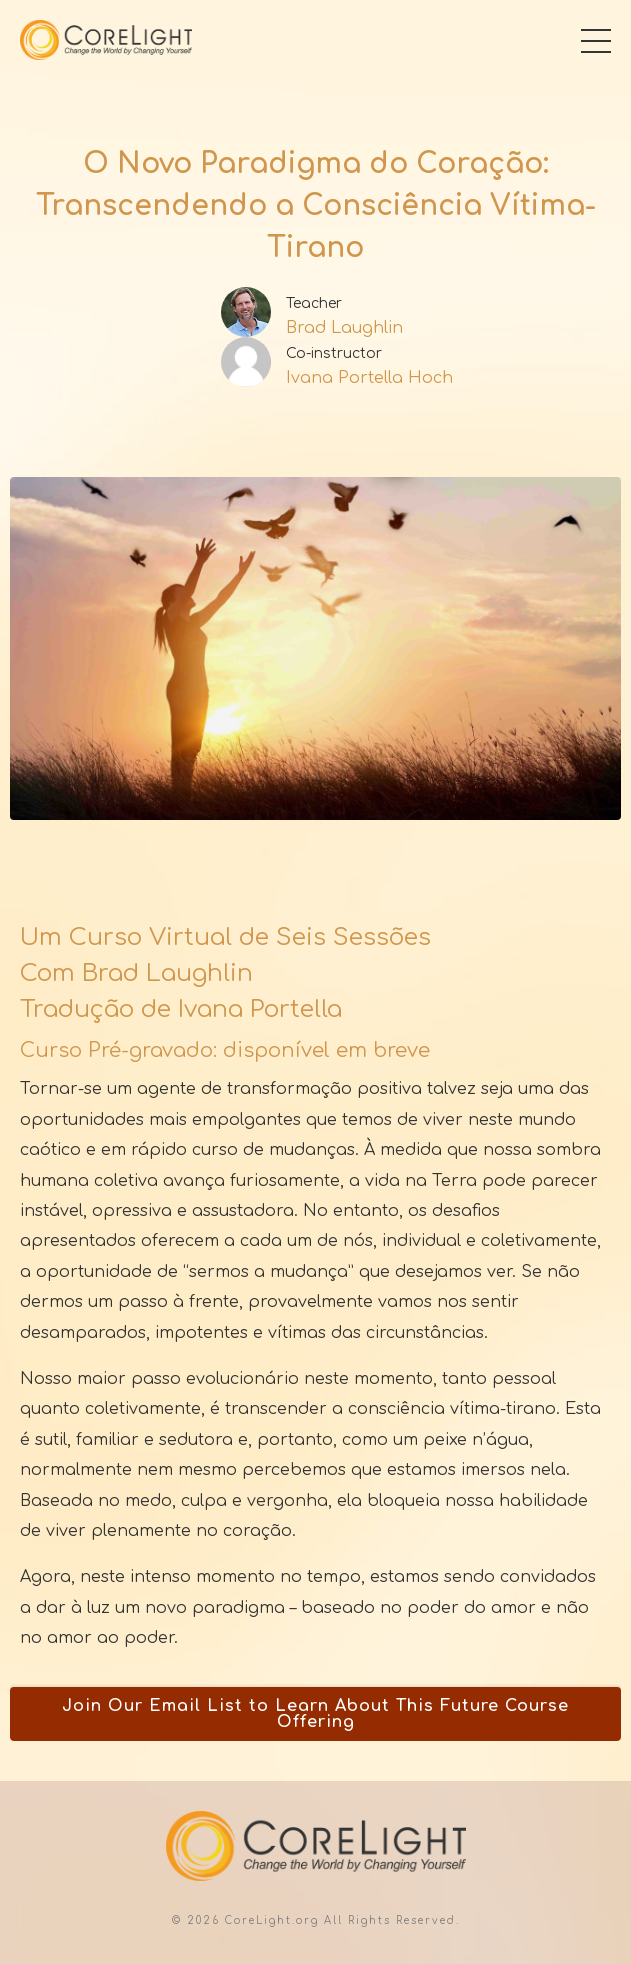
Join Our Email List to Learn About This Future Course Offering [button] (315, 1714)
